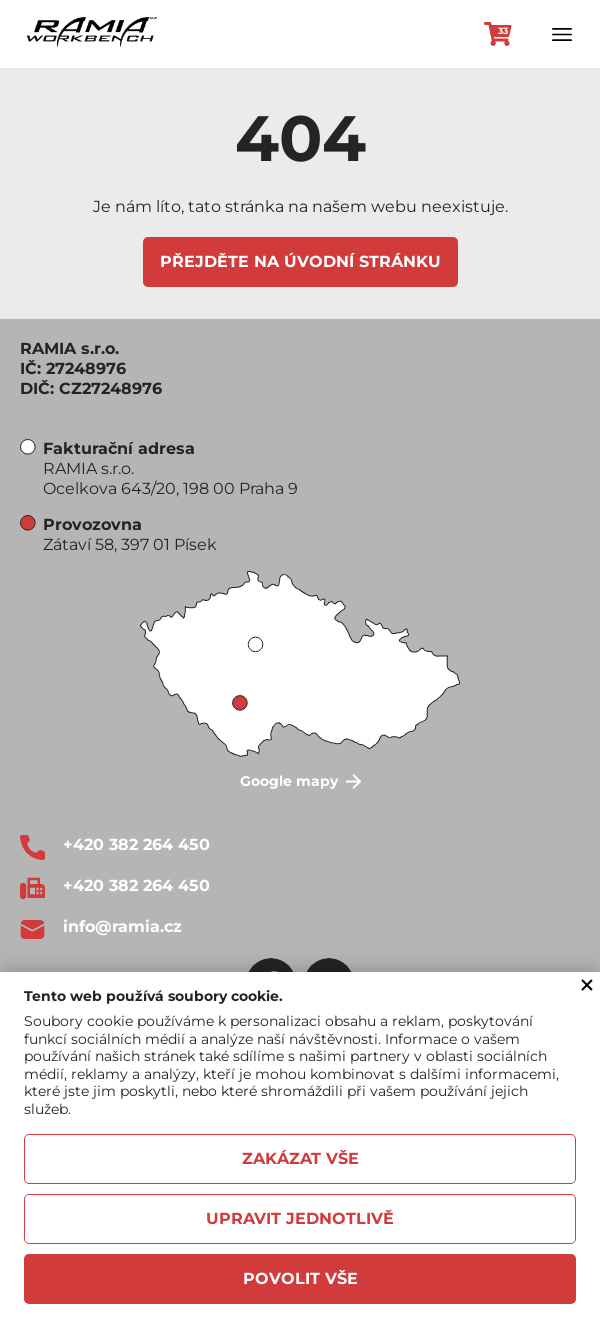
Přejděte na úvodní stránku (300, 261)
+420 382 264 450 (136, 844)
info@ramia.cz (122, 926)
